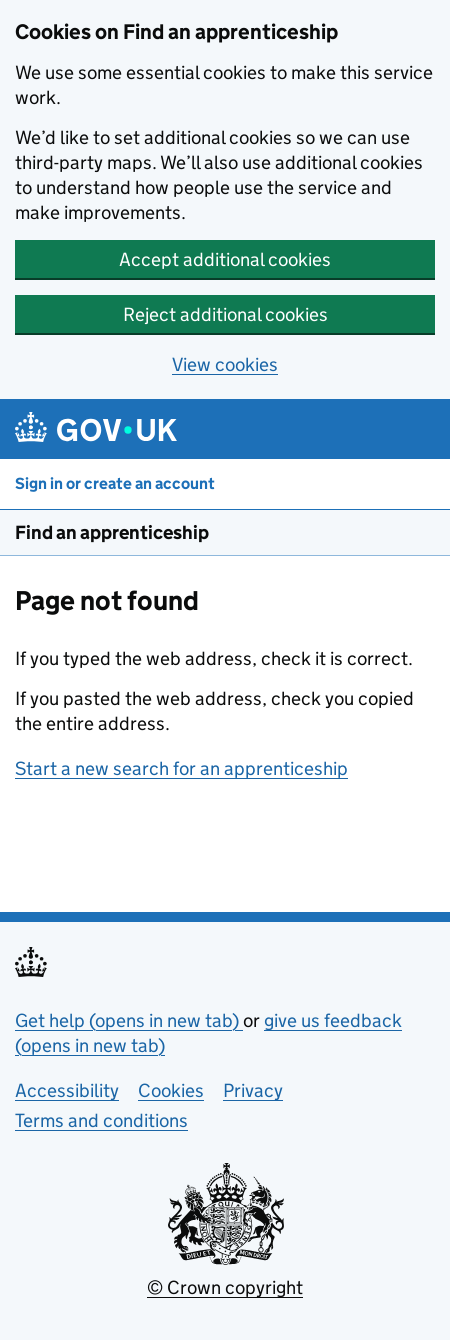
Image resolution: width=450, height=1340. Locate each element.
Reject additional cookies (225, 314)
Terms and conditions (101, 1120)
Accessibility (67, 1090)
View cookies (225, 364)
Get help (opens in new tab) (129, 1020)
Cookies (171, 1090)
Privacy (253, 1090)
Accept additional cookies (225, 259)
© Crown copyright (225, 1287)
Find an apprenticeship (112, 532)
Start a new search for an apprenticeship (181, 768)
